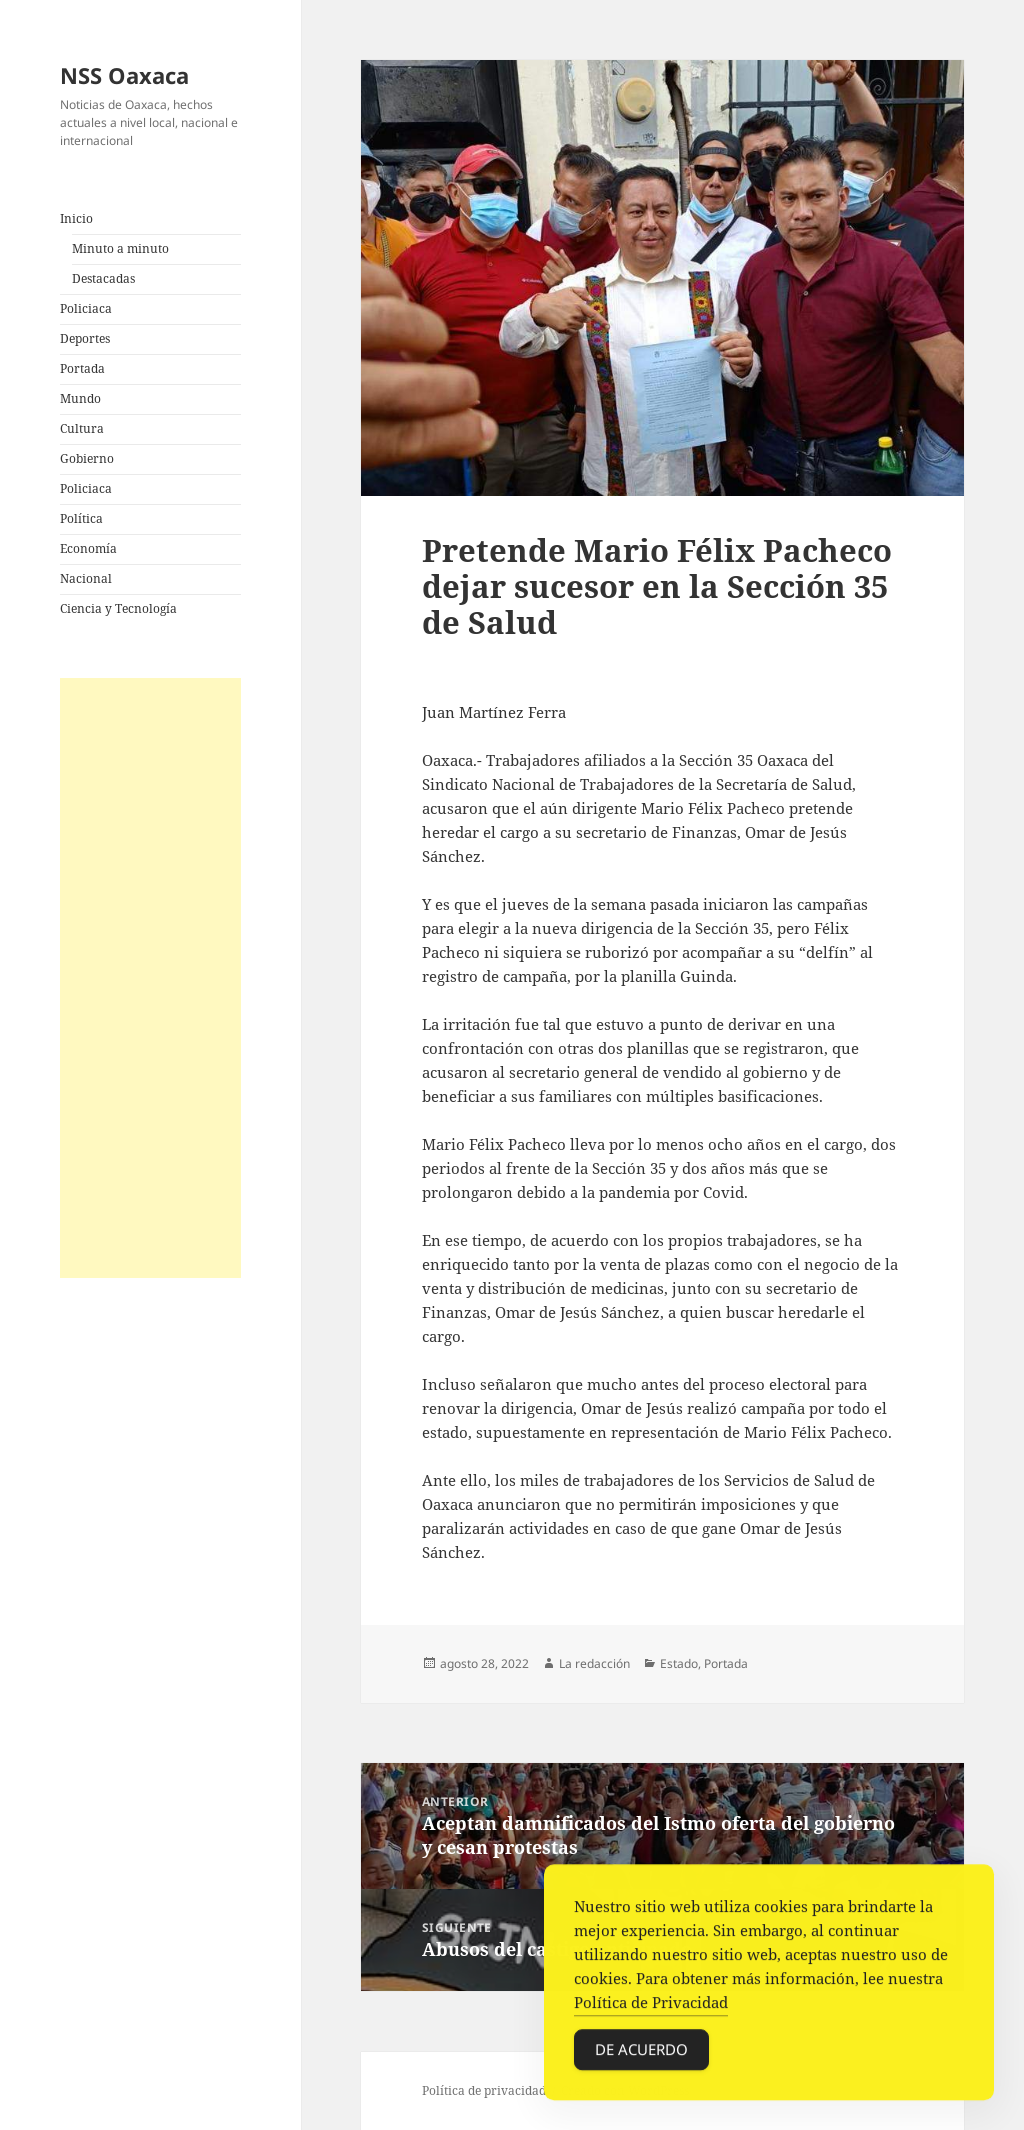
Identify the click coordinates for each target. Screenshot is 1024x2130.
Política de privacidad (484, 2090)
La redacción (594, 1663)
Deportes (85, 338)
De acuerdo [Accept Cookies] (641, 2054)
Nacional (86, 578)
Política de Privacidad (651, 2007)
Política (81, 518)
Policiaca (86, 308)
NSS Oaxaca (124, 75)
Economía (88, 548)
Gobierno (87, 458)
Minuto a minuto (120, 248)
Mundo (80, 398)
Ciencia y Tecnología (118, 608)
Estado (679, 1663)
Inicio (76, 218)
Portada (82, 368)
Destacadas (103, 278)
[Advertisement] (150, 978)
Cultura (82, 428)
